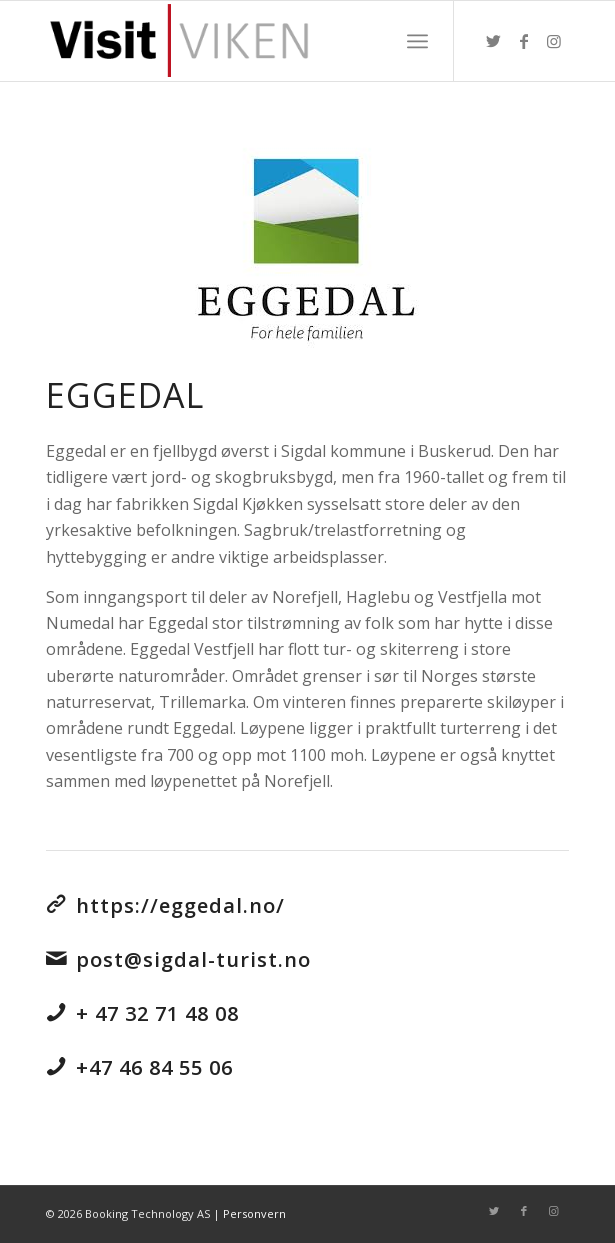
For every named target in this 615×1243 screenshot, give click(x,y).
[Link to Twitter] (494, 41)
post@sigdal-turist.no (193, 959)
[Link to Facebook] (524, 41)
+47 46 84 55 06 (154, 1067)
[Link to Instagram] (554, 41)
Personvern (254, 1213)
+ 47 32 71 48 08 (157, 1013)
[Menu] (417, 41)
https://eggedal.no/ (180, 905)
